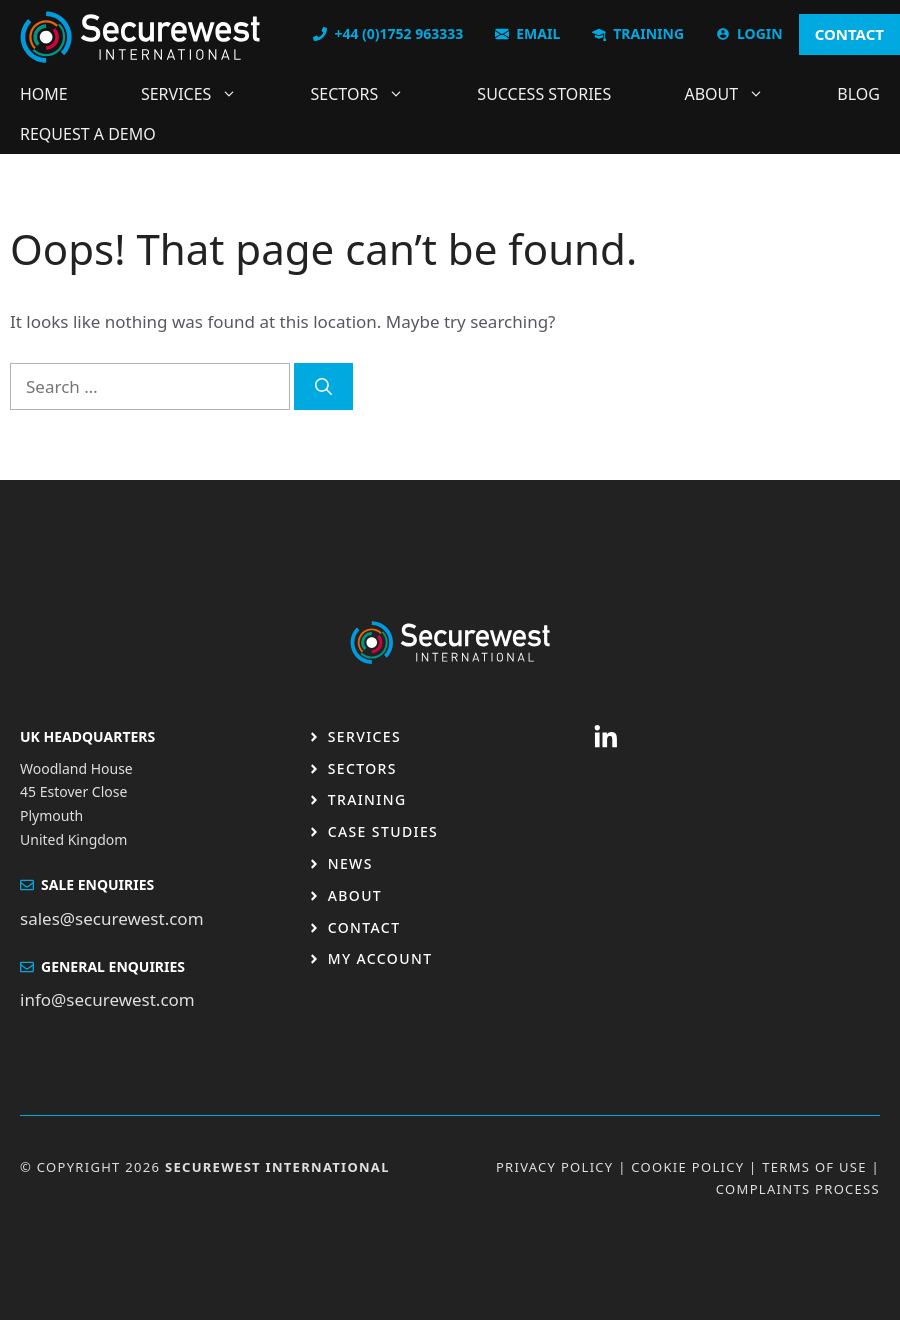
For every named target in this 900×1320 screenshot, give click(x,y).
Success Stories (544, 94)
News (350, 863)
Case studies (383, 831)
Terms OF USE (814, 1167)
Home (44, 94)
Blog (858, 94)
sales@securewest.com (112, 918)
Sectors (368, 94)
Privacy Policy (555, 1167)
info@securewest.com (107, 999)
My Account (380, 958)
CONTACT (849, 34)
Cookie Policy (687, 1167)
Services (199, 94)
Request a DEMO (88, 134)
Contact (364, 927)
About (734, 94)
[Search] (323, 387)
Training (367, 799)
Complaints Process (798, 1189)
